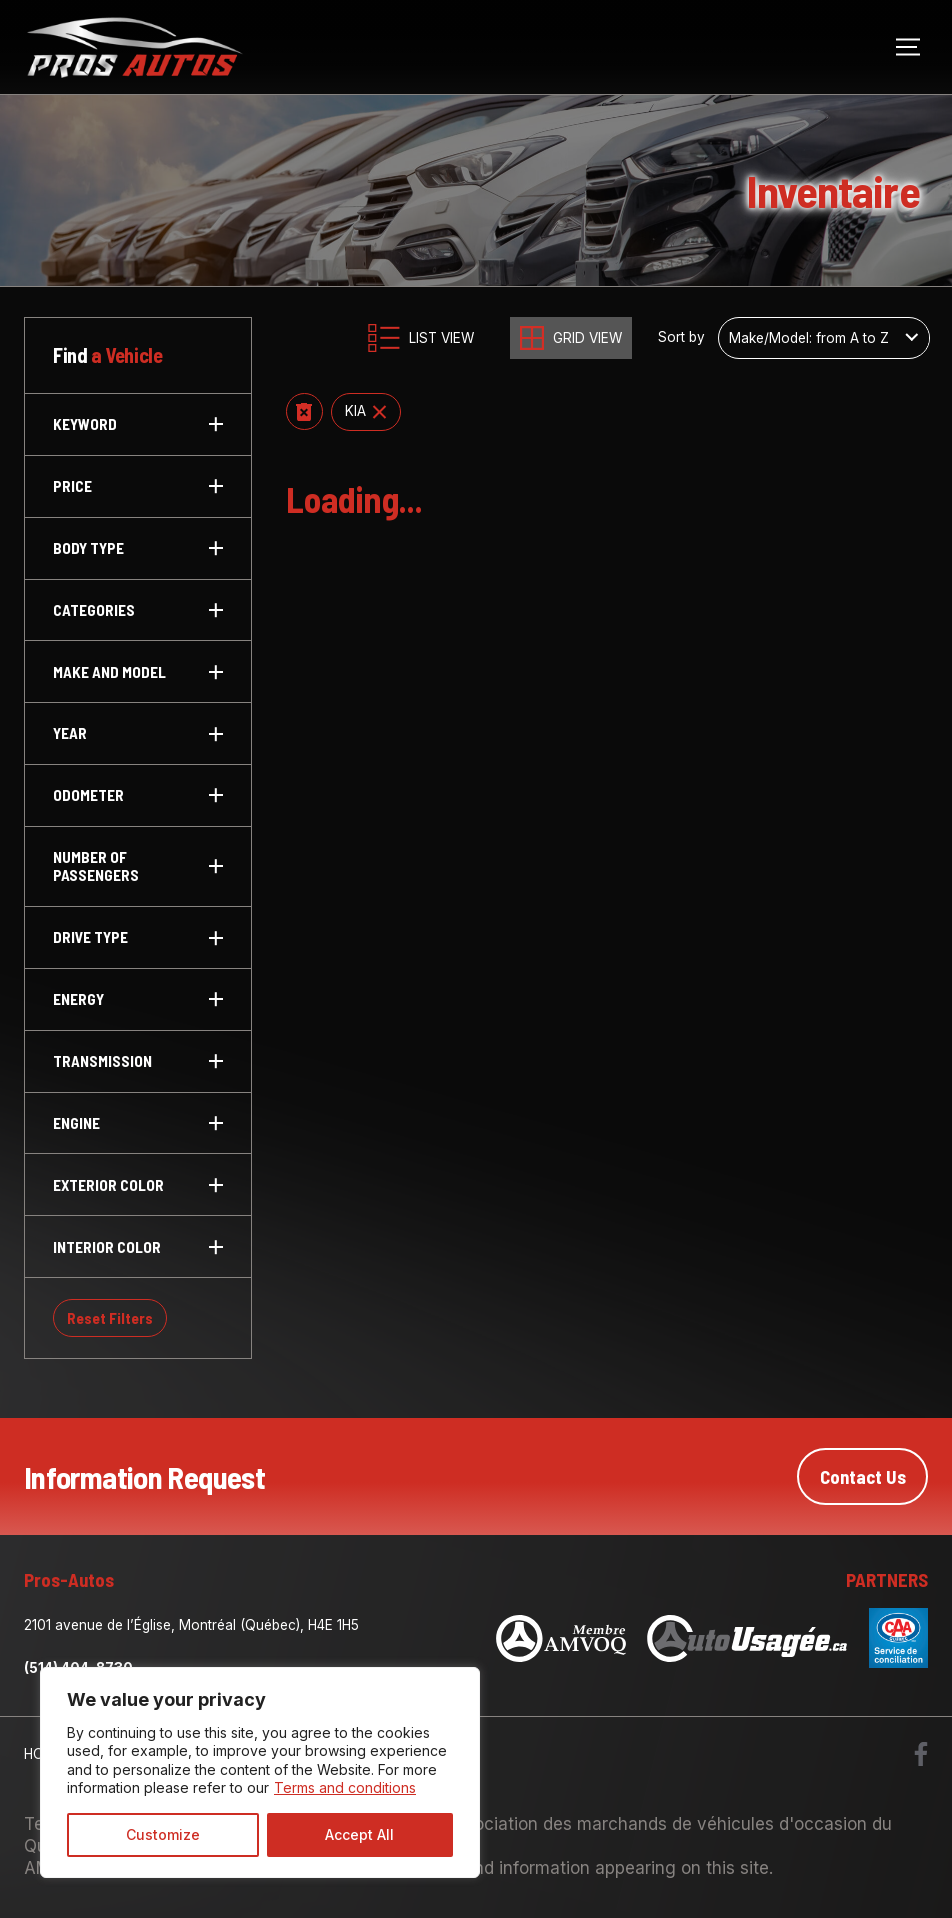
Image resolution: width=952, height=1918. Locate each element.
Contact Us (863, 1476)
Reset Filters (110, 1318)
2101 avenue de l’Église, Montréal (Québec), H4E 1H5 (191, 1625)
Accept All (359, 1834)
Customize (163, 1834)
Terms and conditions (345, 1787)
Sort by (681, 337)
